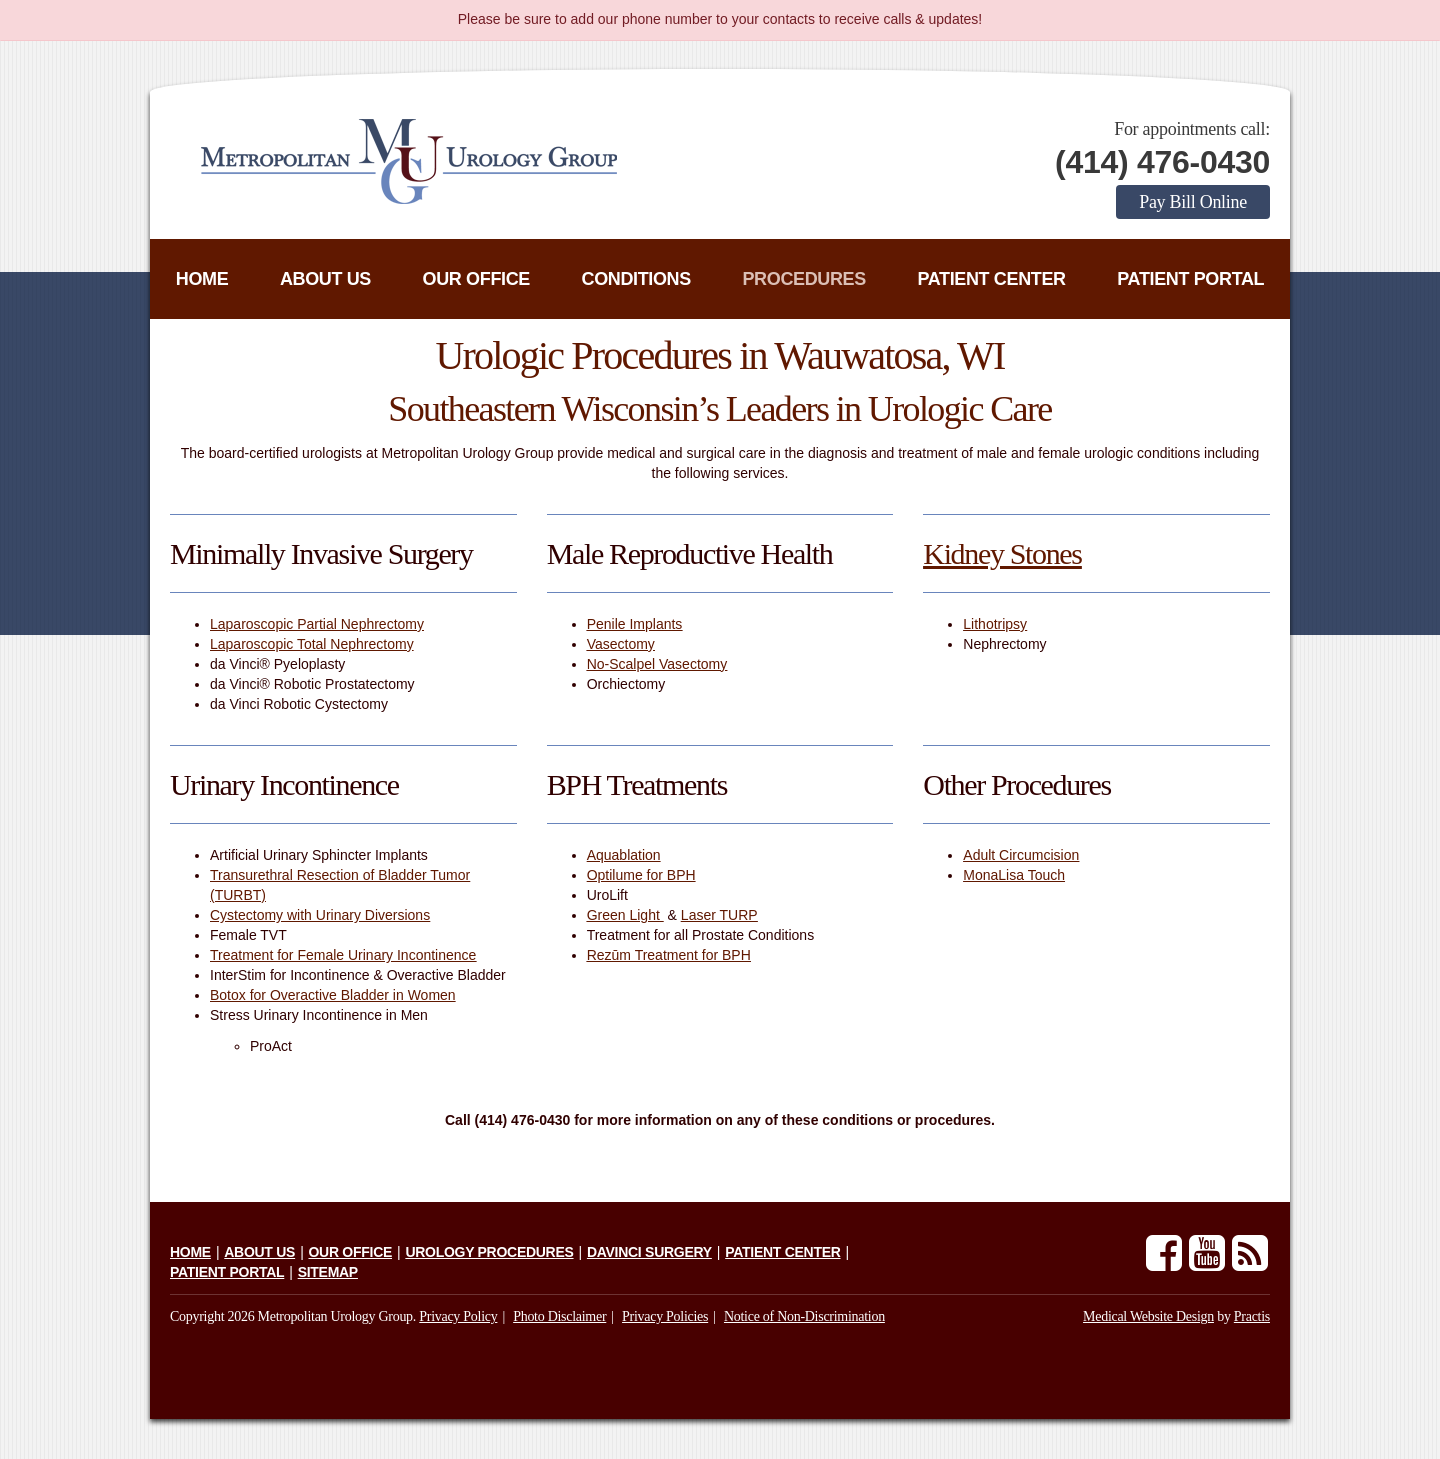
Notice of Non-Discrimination (804, 1316)
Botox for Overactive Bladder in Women (333, 995)
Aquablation (624, 855)
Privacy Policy (458, 1316)
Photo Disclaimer (559, 1316)
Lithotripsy (995, 624)
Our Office (476, 279)
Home (202, 279)
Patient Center (991, 279)
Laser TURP (719, 915)
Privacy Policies (665, 1316)
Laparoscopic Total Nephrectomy (312, 644)
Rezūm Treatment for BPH (669, 955)
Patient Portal (1190, 279)
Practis (1252, 1316)
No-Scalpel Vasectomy (657, 664)
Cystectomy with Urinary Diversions (320, 915)
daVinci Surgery (649, 1252)
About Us (325, 279)
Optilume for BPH (641, 875)
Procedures (803, 279)
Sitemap (328, 1272)
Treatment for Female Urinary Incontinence (343, 955)
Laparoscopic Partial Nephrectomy (317, 624)
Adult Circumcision (1021, 855)
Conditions (636, 279)
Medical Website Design (1148, 1316)
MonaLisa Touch (1014, 875)
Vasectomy (621, 644)
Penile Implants (635, 624)
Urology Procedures (489, 1252)
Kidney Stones (1002, 553)
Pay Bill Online (1193, 202)
